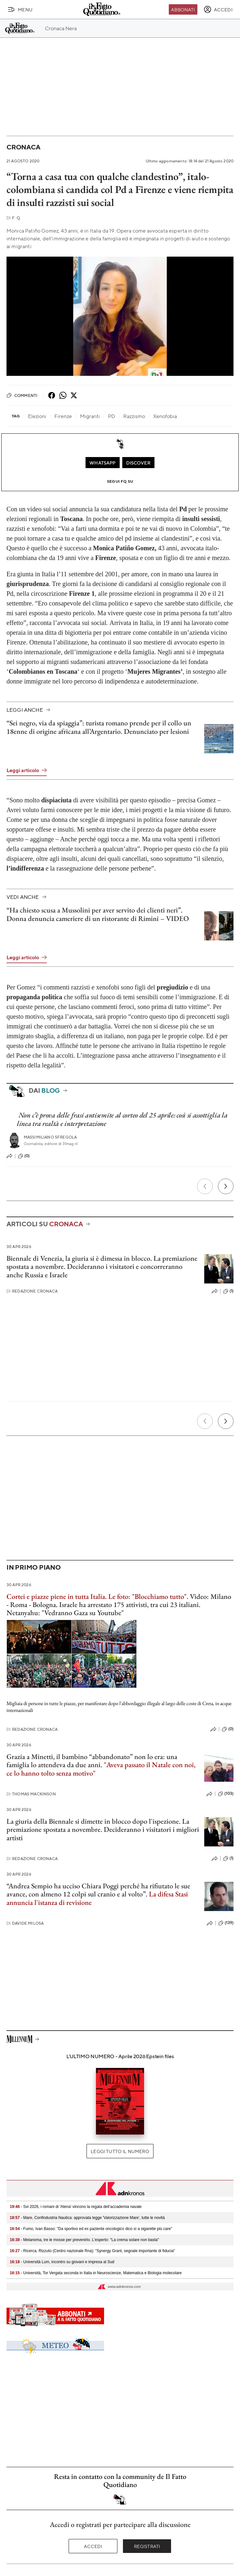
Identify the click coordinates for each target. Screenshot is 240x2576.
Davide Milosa (25, 1923)
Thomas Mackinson (31, 1794)
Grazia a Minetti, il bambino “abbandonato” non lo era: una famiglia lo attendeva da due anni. (92, 1760)
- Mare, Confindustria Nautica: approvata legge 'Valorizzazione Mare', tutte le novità (87, 2217)
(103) (225, 1793)
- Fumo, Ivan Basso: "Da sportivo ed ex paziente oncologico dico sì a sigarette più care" (91, 2228)
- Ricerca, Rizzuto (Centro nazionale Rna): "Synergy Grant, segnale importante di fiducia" (92, 2251)
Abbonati (183, 9)
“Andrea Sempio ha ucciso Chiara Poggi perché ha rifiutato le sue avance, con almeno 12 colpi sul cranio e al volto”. (98, 1890)
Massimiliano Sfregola (50, 1137)
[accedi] (218, 9)
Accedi (93, 2546)
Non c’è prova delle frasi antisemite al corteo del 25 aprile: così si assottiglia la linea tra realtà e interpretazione (122, 1119)
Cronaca (23, 147)
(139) (225, 1923)
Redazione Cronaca (32, 1291)
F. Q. (14, 217)
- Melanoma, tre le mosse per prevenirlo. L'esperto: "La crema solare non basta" (84, 2240)
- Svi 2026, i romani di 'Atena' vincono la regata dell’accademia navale (76, 2206)
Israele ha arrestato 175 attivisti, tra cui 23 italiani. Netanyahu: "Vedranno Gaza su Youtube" (103, 1608)
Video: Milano (210, 1596)
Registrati (147, 2546)
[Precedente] (205, 1186)
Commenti (22, 395)
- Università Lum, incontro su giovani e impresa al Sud (62, 2262)
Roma (18, 1604)
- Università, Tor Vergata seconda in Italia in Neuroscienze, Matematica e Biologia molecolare (96, 2273)
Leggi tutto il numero (120, 2151)
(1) (228, 1291)
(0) (24, 1156)
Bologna (44, 1604)
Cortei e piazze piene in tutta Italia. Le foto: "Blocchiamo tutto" (97, 1596)
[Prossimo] (225, 1186)
